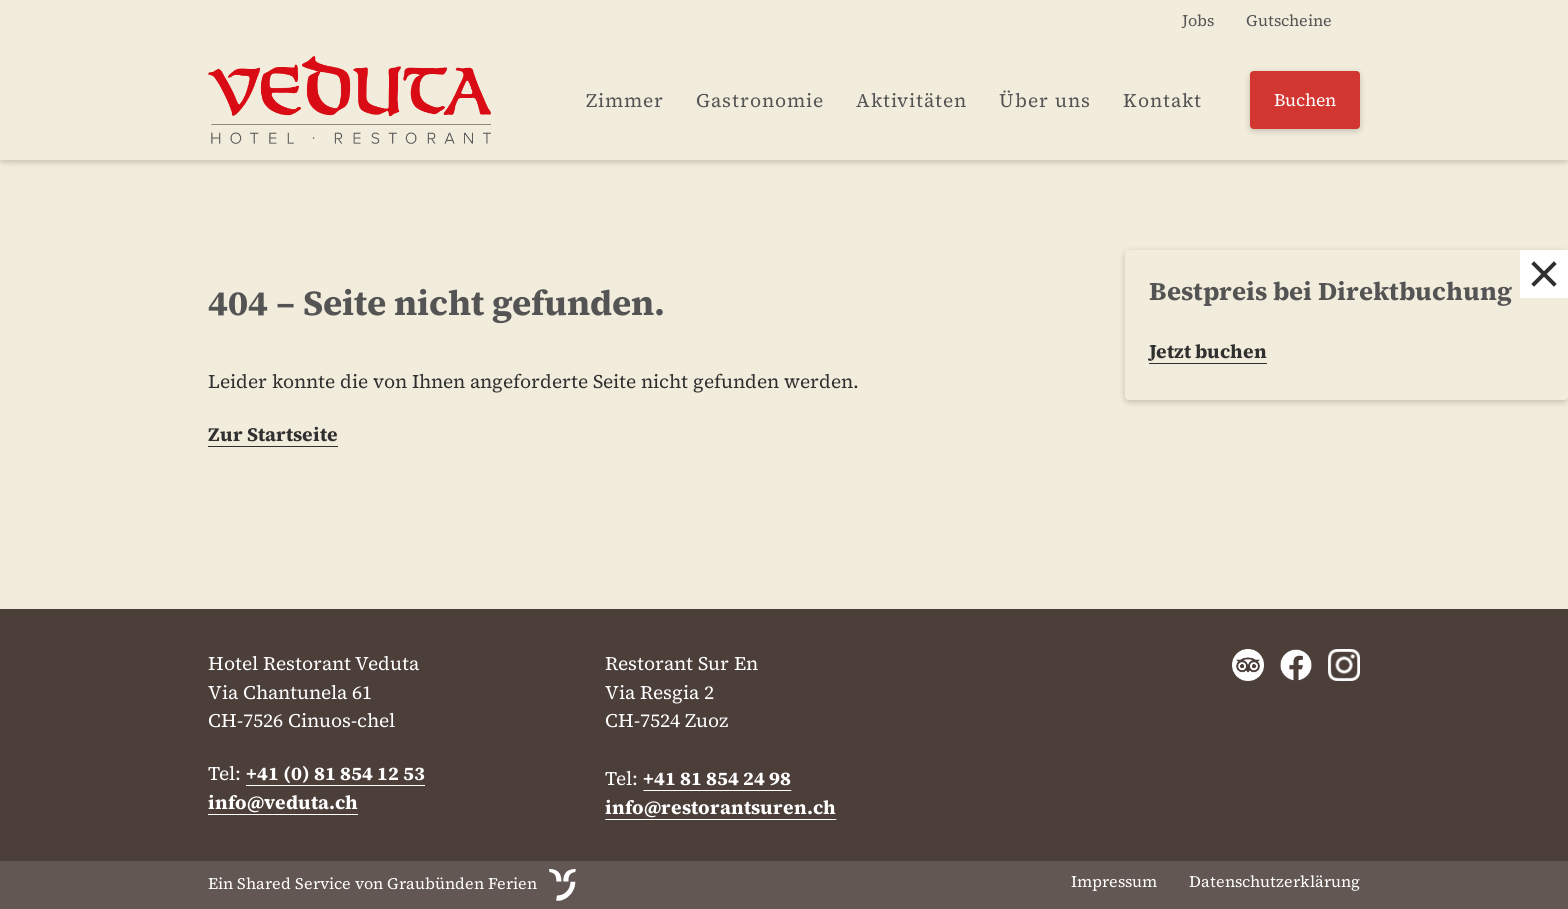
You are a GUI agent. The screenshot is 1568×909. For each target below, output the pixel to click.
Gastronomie (760, 100)
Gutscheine (1289, 20)
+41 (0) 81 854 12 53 (335, 773)
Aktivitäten (911, 100)
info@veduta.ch (283, 802)
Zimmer (625, 100)
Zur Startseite (273, 434)
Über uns (1045, 100)
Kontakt (1162, 100)
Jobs (1198, 20)
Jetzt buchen (1208, 351)
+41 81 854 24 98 (717, 778)
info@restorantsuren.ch (720, 807)
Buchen (1305, 100)
